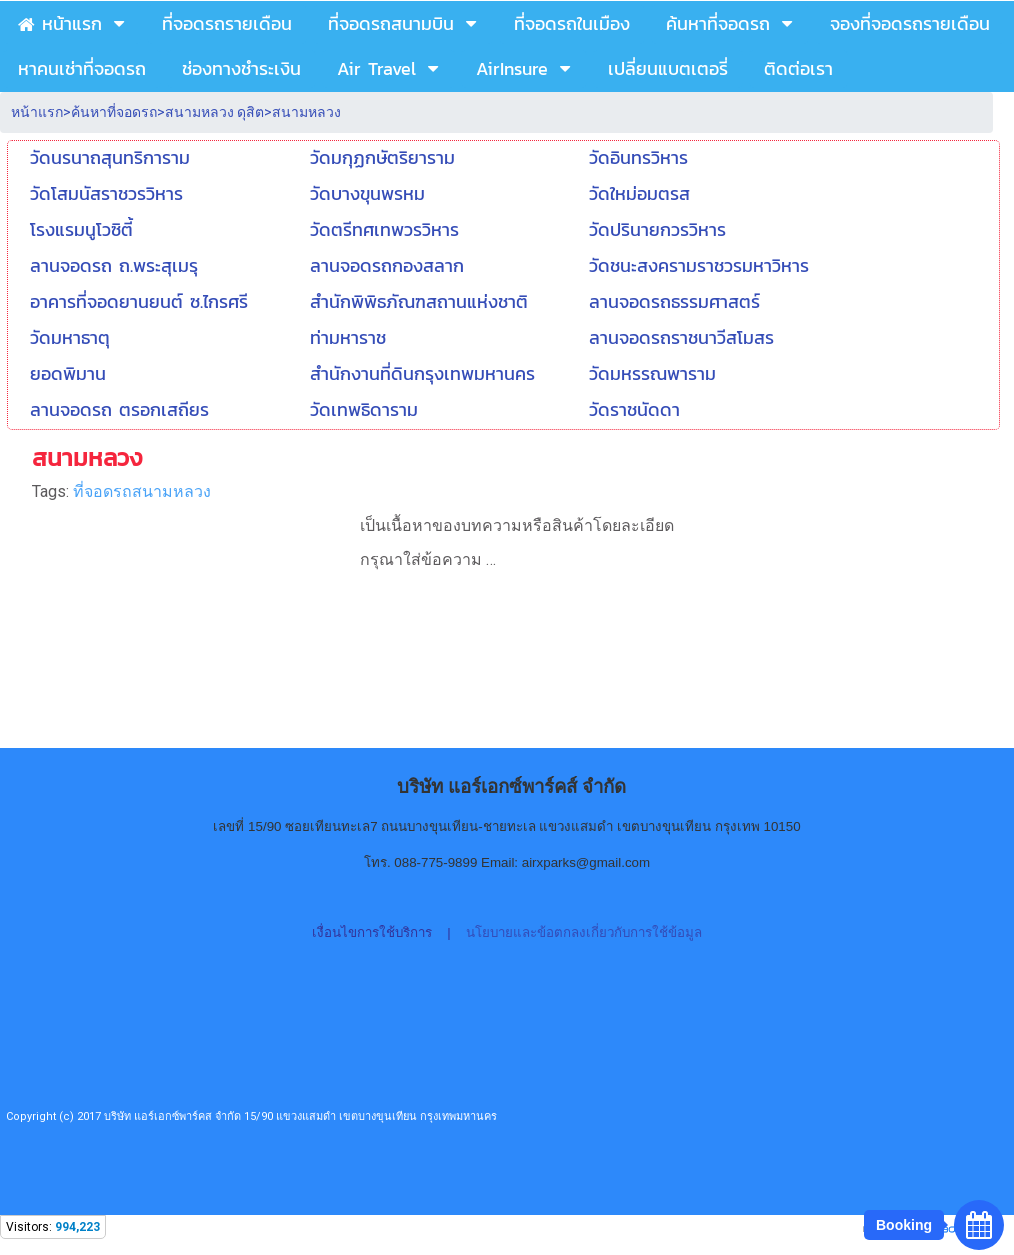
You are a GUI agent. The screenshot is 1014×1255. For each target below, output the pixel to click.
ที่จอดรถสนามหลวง (142, 491)
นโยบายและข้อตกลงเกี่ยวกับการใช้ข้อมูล (584, 932)
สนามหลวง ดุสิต (214, 112)
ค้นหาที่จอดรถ (114, 112)
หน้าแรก (37, 112)
